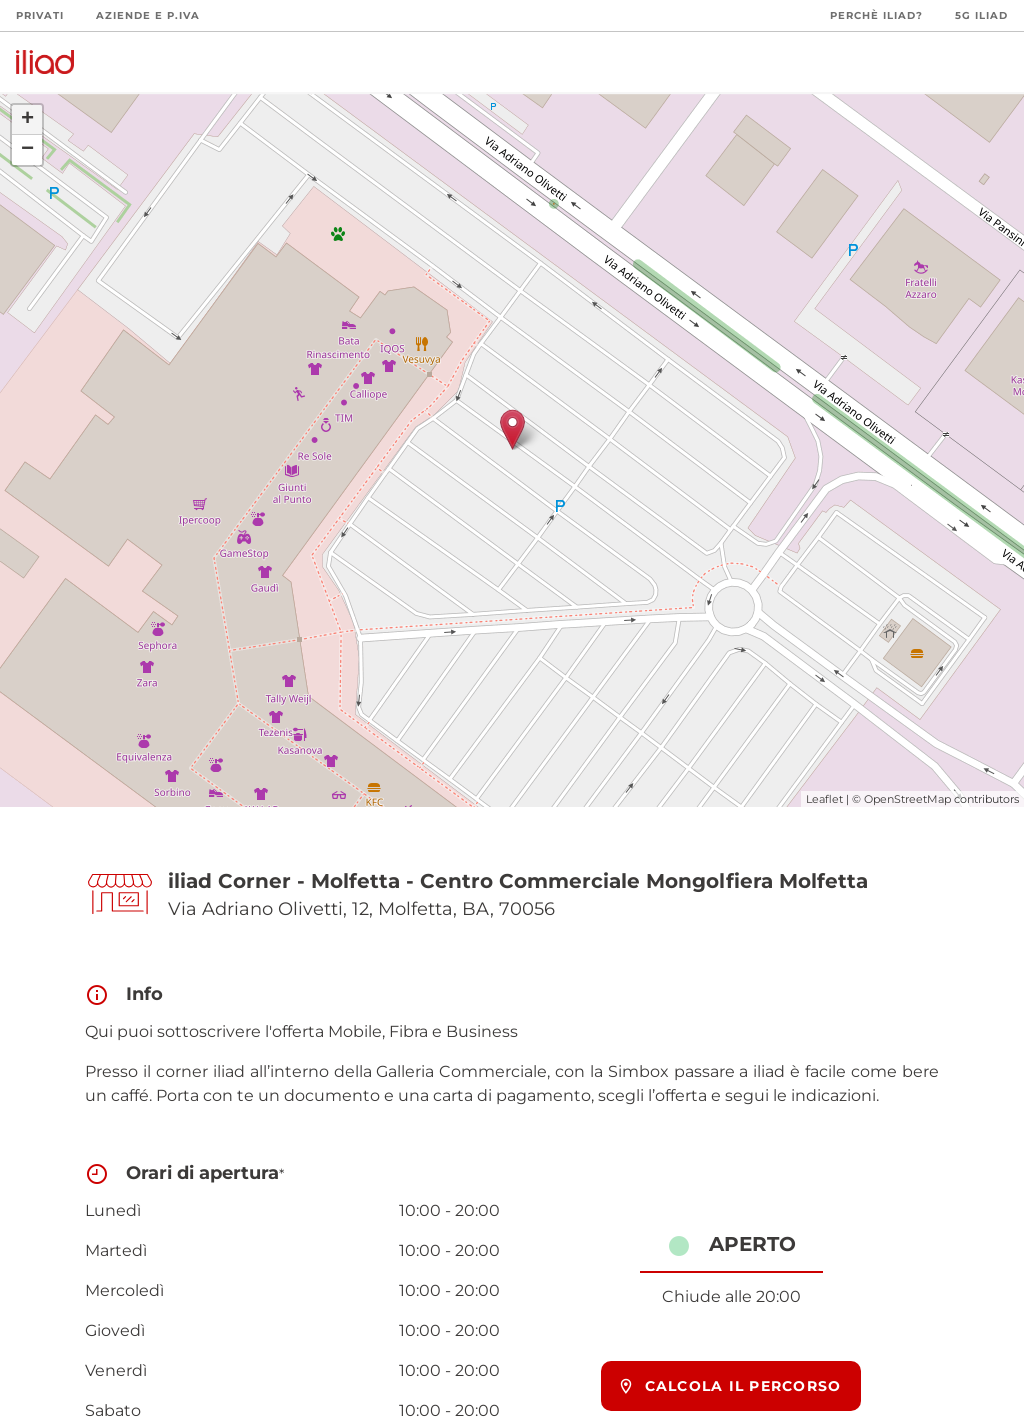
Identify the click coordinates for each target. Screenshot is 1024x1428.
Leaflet (824, 799)
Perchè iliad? (876, 15)
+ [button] (27, 120)
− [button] (27, 150)
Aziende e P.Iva (148, 15)
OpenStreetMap (907, 799)
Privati (40, 15)
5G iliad (981, 15)
